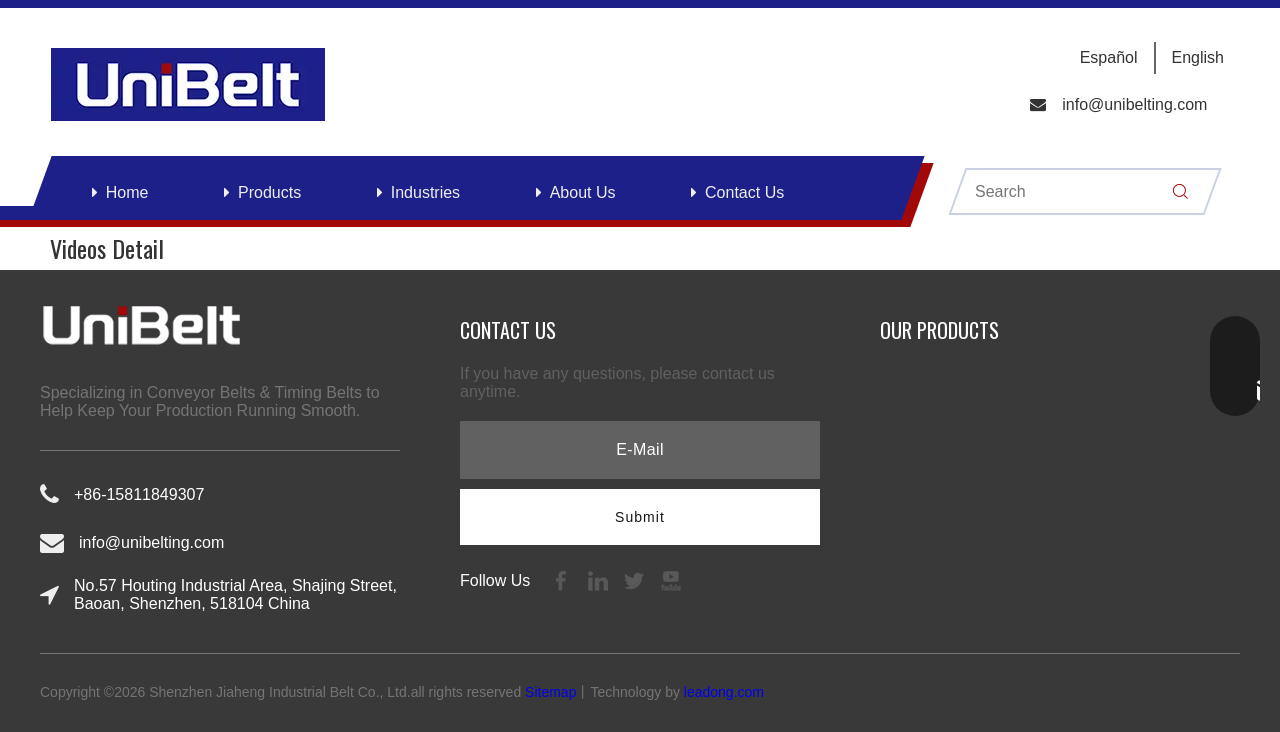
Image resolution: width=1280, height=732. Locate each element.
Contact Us (744, 192)
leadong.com (724, 692)
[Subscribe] (640, 517)
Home (127, 192)
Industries (425, 192)
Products (269, 192)
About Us (583, 192)
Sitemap (550, 692)
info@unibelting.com (1134, 104)
